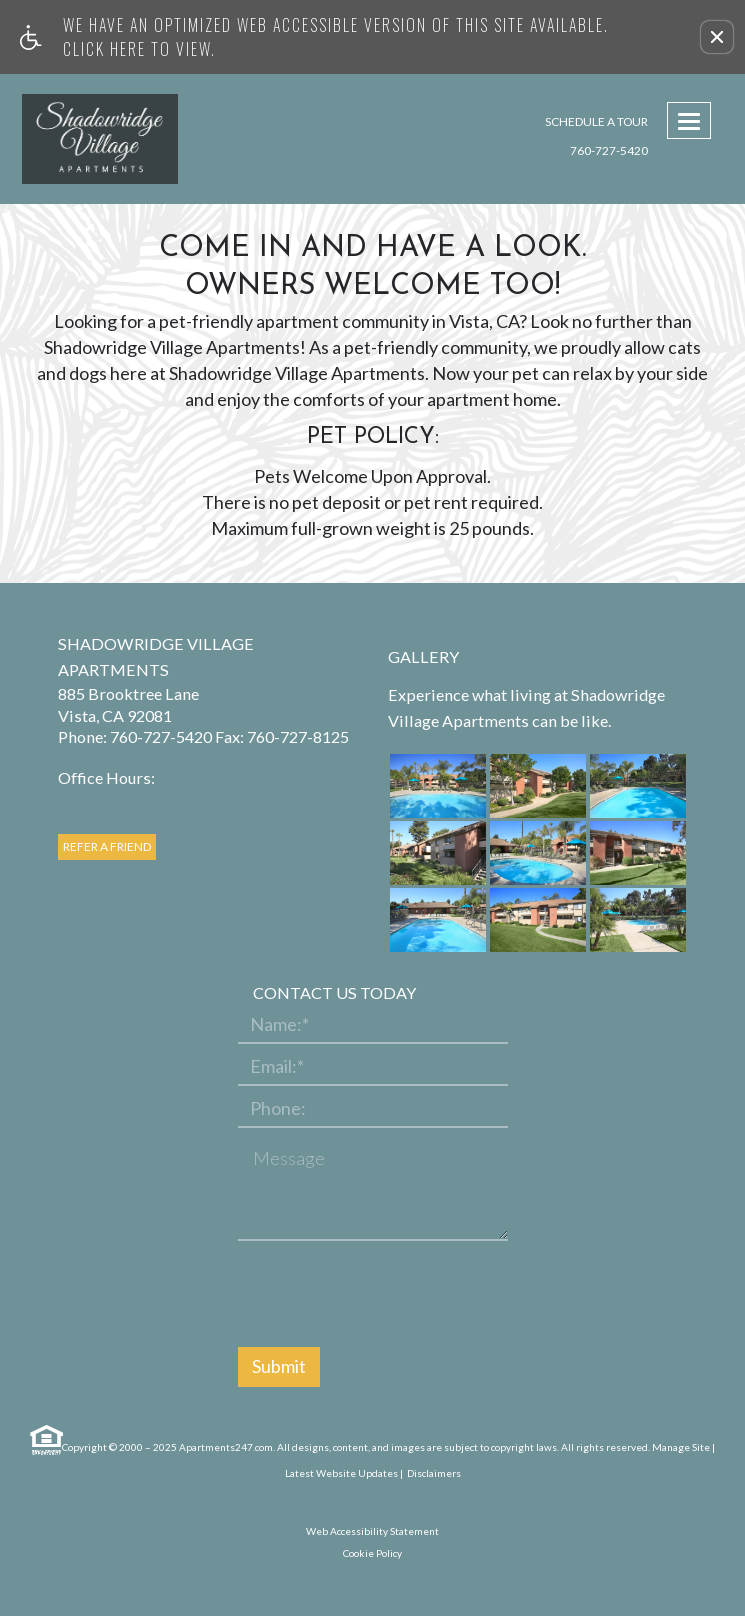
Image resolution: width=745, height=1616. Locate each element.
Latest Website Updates (341, 1473)
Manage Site (681, 1447)
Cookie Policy (372, 1553)
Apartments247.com (226, 1447)
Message (289, 1159)
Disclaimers (433, 1473)
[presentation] (390, 1295)
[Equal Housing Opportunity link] (45, 1440)
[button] (717, 37)
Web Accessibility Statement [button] (372, 1531)
